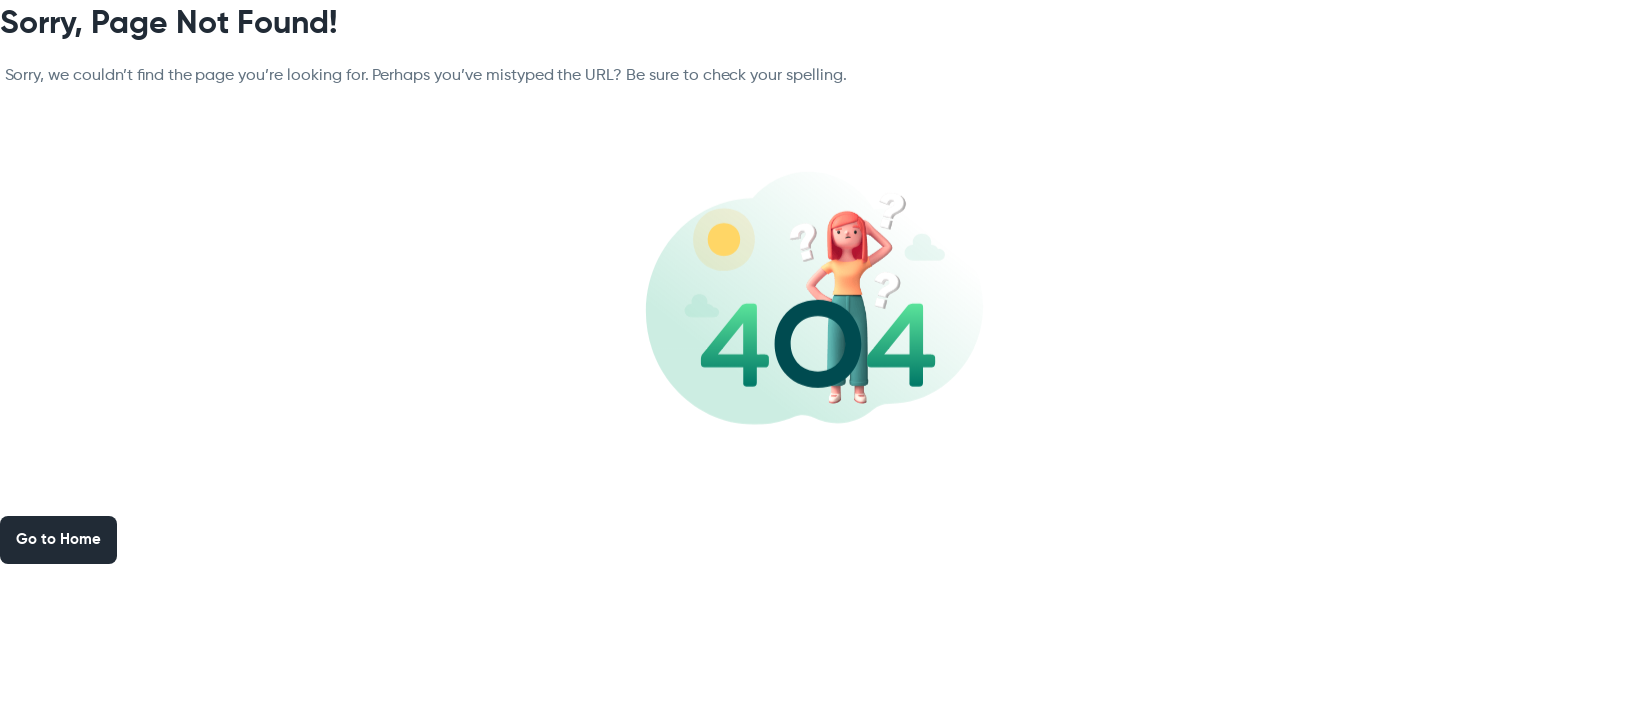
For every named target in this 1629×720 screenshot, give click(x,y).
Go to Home (58, 540)
